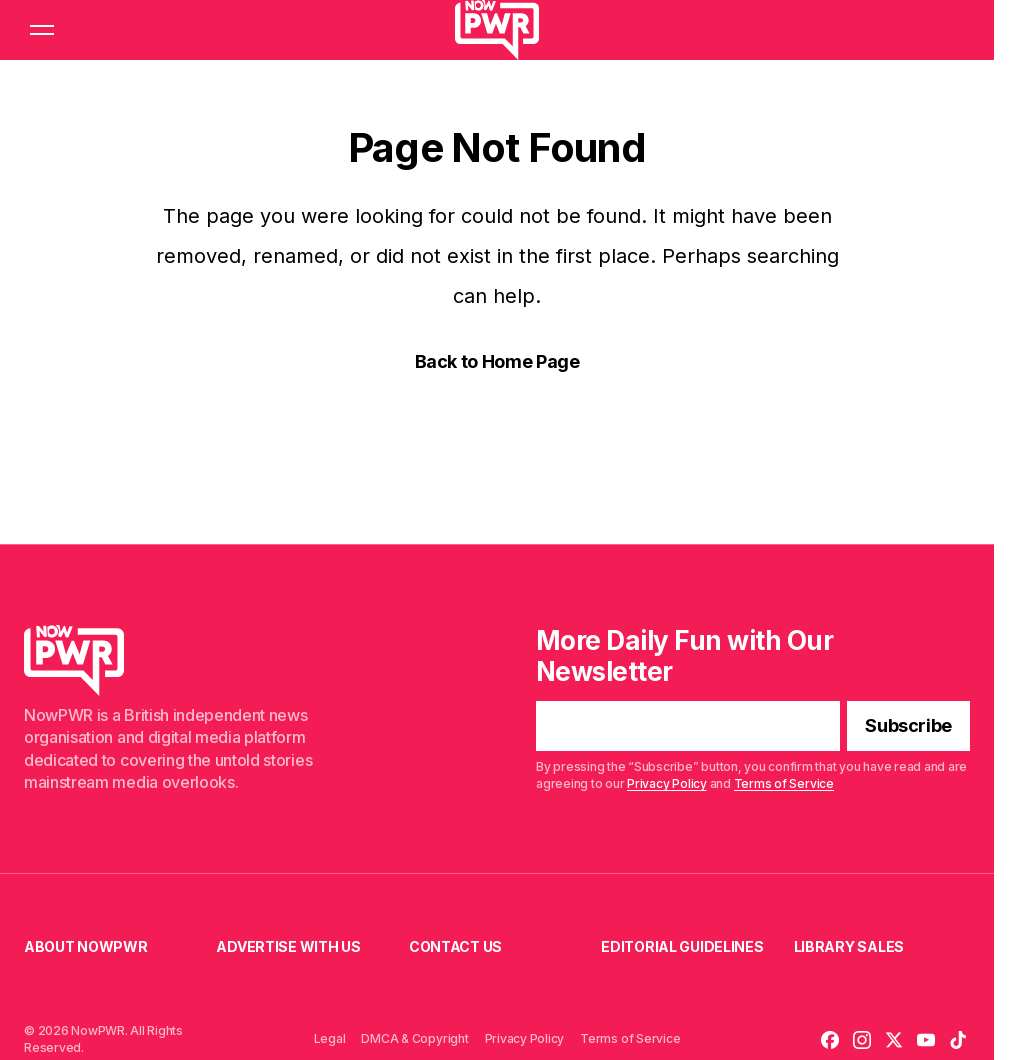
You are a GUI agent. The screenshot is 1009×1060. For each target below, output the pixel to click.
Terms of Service (784, 783)
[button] (42, 30)
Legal (330, 1038)
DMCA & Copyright (414, 1038)
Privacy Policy (667, 783)
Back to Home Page (497, 361)
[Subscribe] (908, 727)
